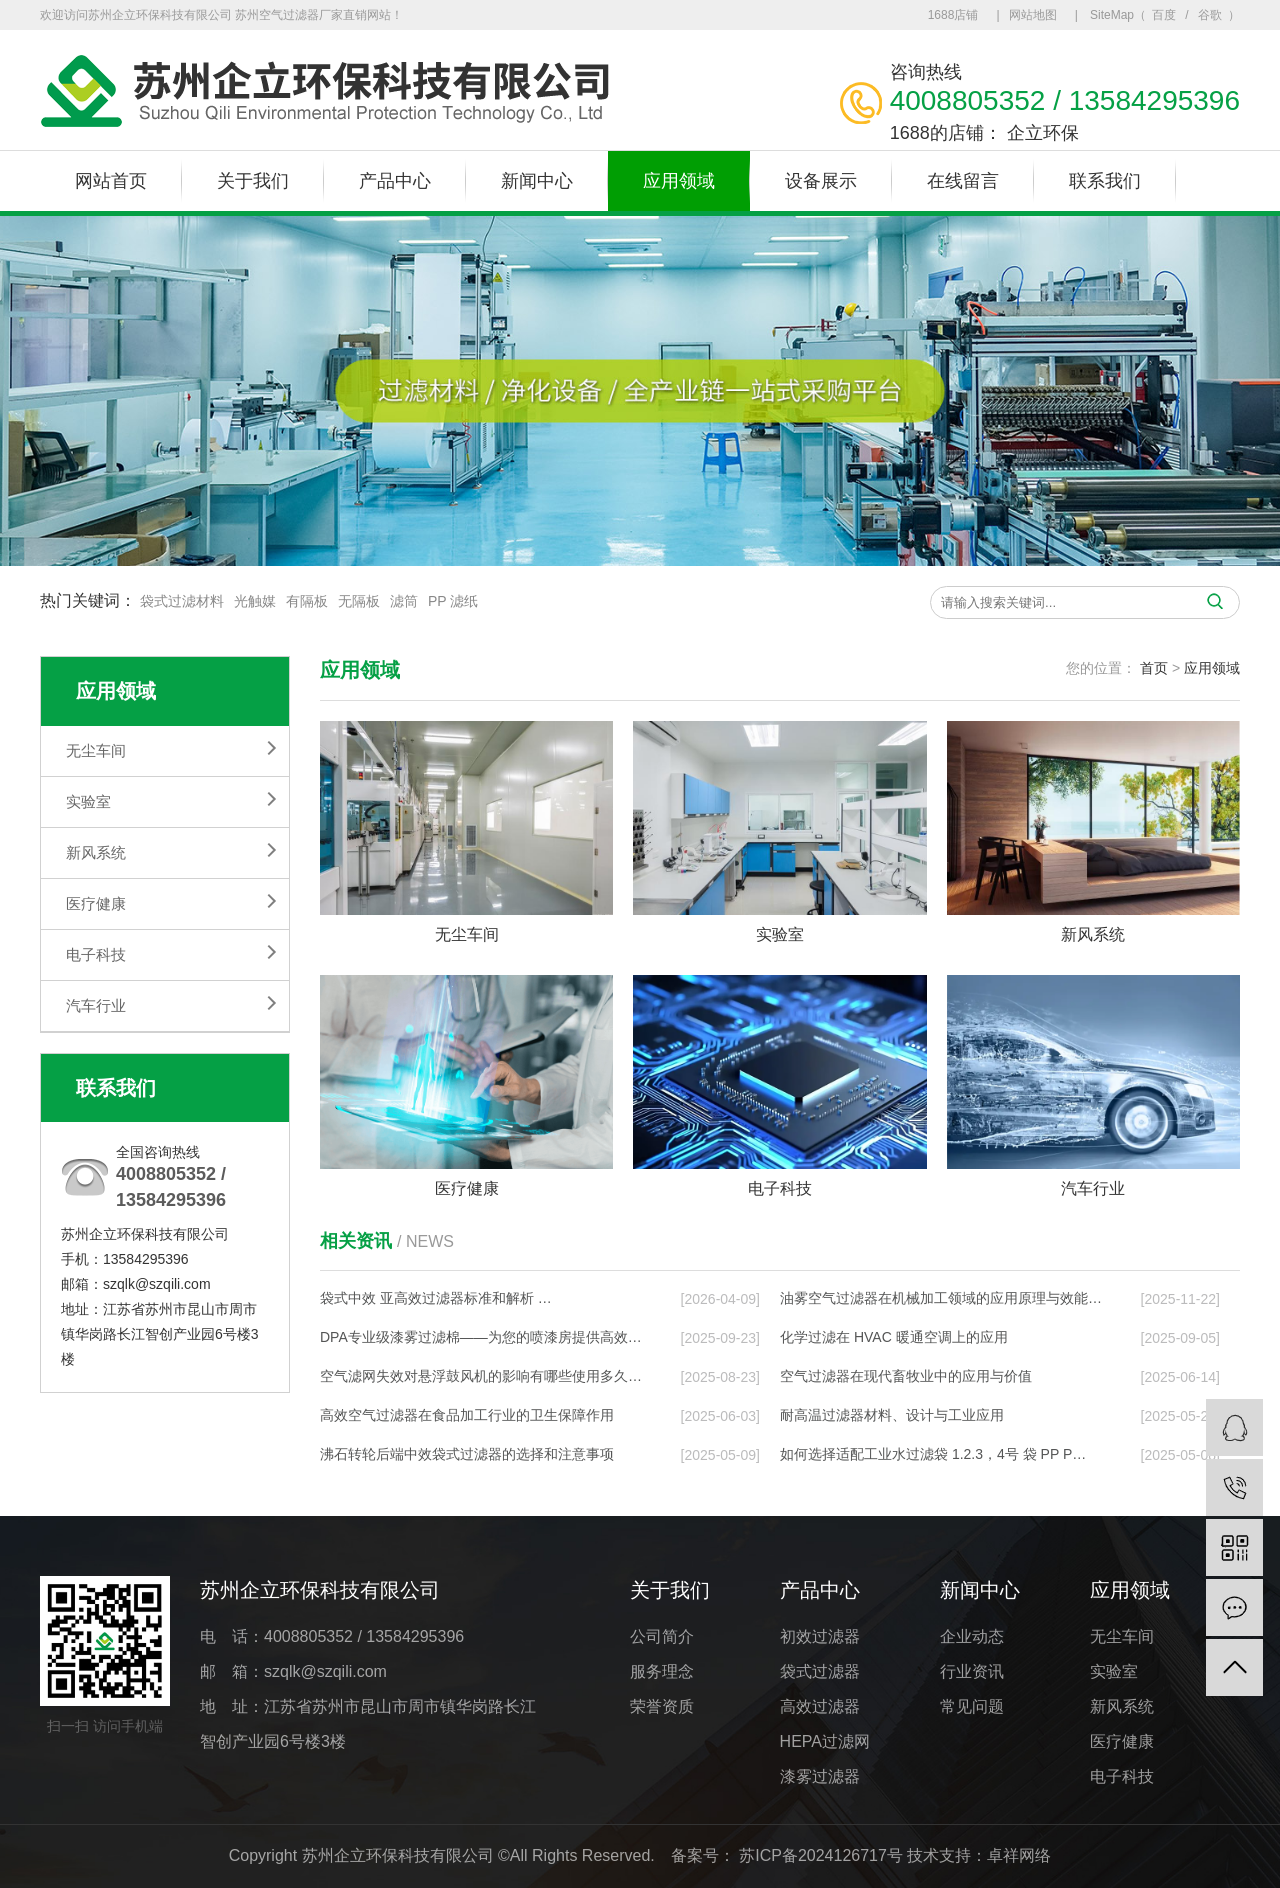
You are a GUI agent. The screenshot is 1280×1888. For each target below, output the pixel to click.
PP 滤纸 (453, 604)
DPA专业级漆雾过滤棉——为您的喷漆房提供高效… (481, 1337)
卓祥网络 (1019, 1855)
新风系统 (96, 852)
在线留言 (963, 181)
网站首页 (111, 181)
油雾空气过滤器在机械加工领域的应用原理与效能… (941, 1298)
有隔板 (307, 604)
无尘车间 (96, 750)
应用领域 (679, 181)
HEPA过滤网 (825, 1741)
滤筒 (404, 604)
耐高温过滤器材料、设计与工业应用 (892, 1415)
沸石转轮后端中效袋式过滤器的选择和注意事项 (467, 1454)
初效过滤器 (820, 1636)
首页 (1154, 668)
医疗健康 (96, 903)
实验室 (88, 801)
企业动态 (972, 1636)
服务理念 (662, 1671)
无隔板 (359, 604)
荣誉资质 (662, 1706)
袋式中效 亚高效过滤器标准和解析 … (436, 1298)
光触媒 (255, 604)
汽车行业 (96, 1005)
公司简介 (662, 1636)
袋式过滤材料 (182, 604)
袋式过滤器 (820, 1671)
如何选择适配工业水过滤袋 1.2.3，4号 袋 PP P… (933, 1454)
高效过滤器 (820, 1706)
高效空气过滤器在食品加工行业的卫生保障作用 (467, 1415)
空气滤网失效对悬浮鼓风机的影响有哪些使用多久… (481, 1376)
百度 (1164, 15)
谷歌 (1210, 15)
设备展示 (821, 181)
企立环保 (1043, 118)
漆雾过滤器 (820, 1776)
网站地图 (1033, 15)
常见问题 (972, 1706)
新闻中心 (537, 181)
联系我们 (1105, 181)
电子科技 (96, 954)
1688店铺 (953, 15)
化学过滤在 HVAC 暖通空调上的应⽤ (894, 1337)
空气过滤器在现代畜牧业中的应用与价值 (906, 1376)
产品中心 (395, 181)
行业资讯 (972, 1671)
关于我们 (253, 181)
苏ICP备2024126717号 (821, 1855)
